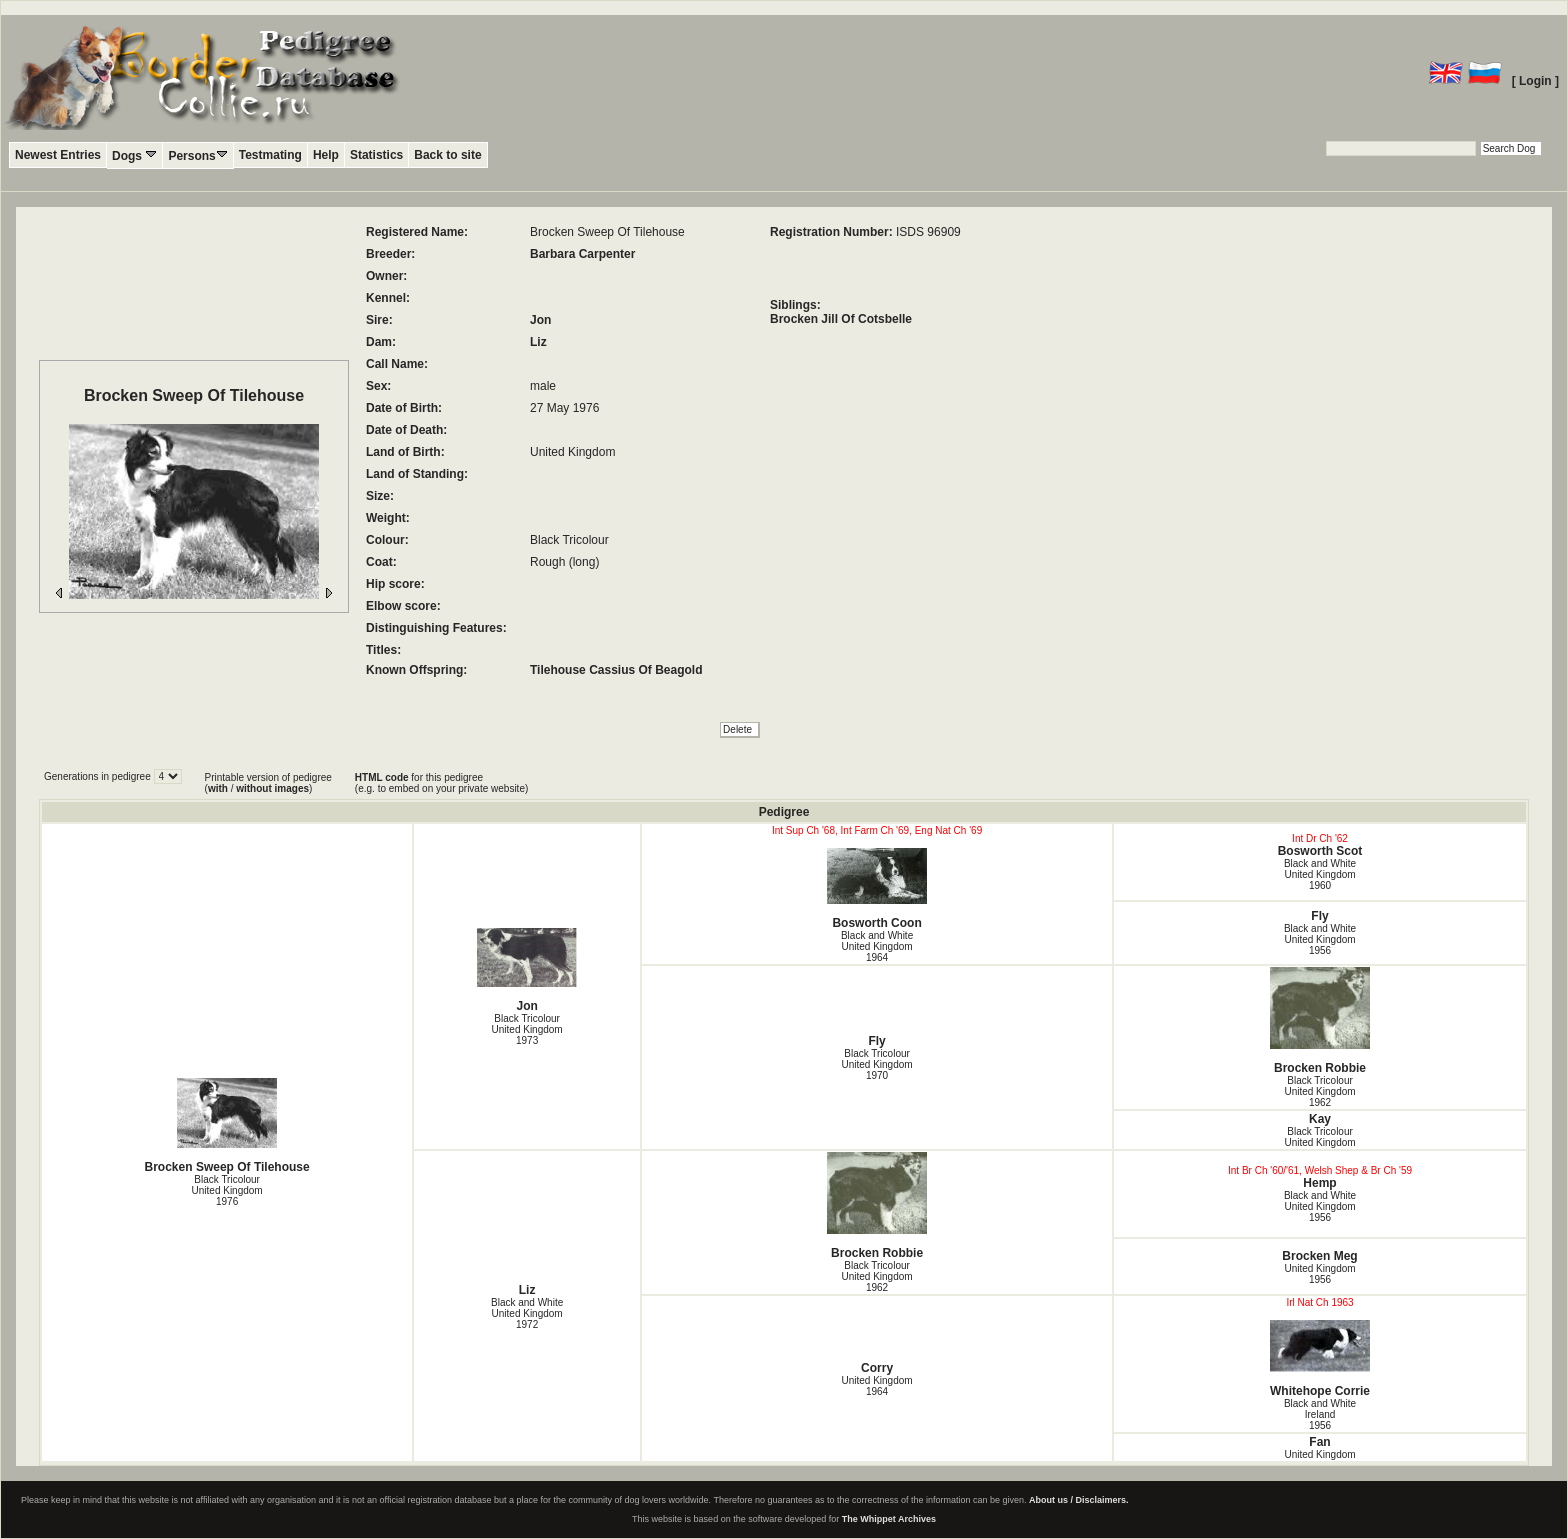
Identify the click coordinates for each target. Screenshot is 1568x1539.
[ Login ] (1535, 81)
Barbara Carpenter (582, 254)
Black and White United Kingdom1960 (1320, 874)
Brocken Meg (1319, 1256)
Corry (877, 1368)
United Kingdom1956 (1319, 1274)
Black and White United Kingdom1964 (877, 946)
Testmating (270, 155)
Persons (197, 155)
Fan (1319, 1442)
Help (326, 155)
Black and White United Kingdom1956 (1320, 939)
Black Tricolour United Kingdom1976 (227, 1190)
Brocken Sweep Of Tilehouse (227, 1126)
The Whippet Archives (889, 1519)
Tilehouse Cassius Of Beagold (616, 670)
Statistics (376, 155)
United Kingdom (1319, 1454)
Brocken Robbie (1320, 1021)
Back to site (447, 155)
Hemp (1319, 1183)
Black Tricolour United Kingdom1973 (527, 1029)
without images (272, 788)
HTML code (382, 777)
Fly (1319, 916)
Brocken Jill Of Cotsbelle (841, 319)
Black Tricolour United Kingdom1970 (876, 1064)
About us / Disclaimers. (1079, 1500)
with (218, 788)
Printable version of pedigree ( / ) (268, 783)
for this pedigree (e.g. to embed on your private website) (441, 783)
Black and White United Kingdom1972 (527, 1313)
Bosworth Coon (877, 889)
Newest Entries (58, 155)
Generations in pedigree (99, 776)
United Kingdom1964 (876, 1386)
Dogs (134, 155)
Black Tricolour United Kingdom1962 (1319, 1091)
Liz (538, 342)
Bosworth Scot (1320, 851)
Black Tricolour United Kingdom (1319, 1137)
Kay (1320, 1119)
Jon (540, 320)
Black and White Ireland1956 (1320, 1414)
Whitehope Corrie (1320, 1359)
